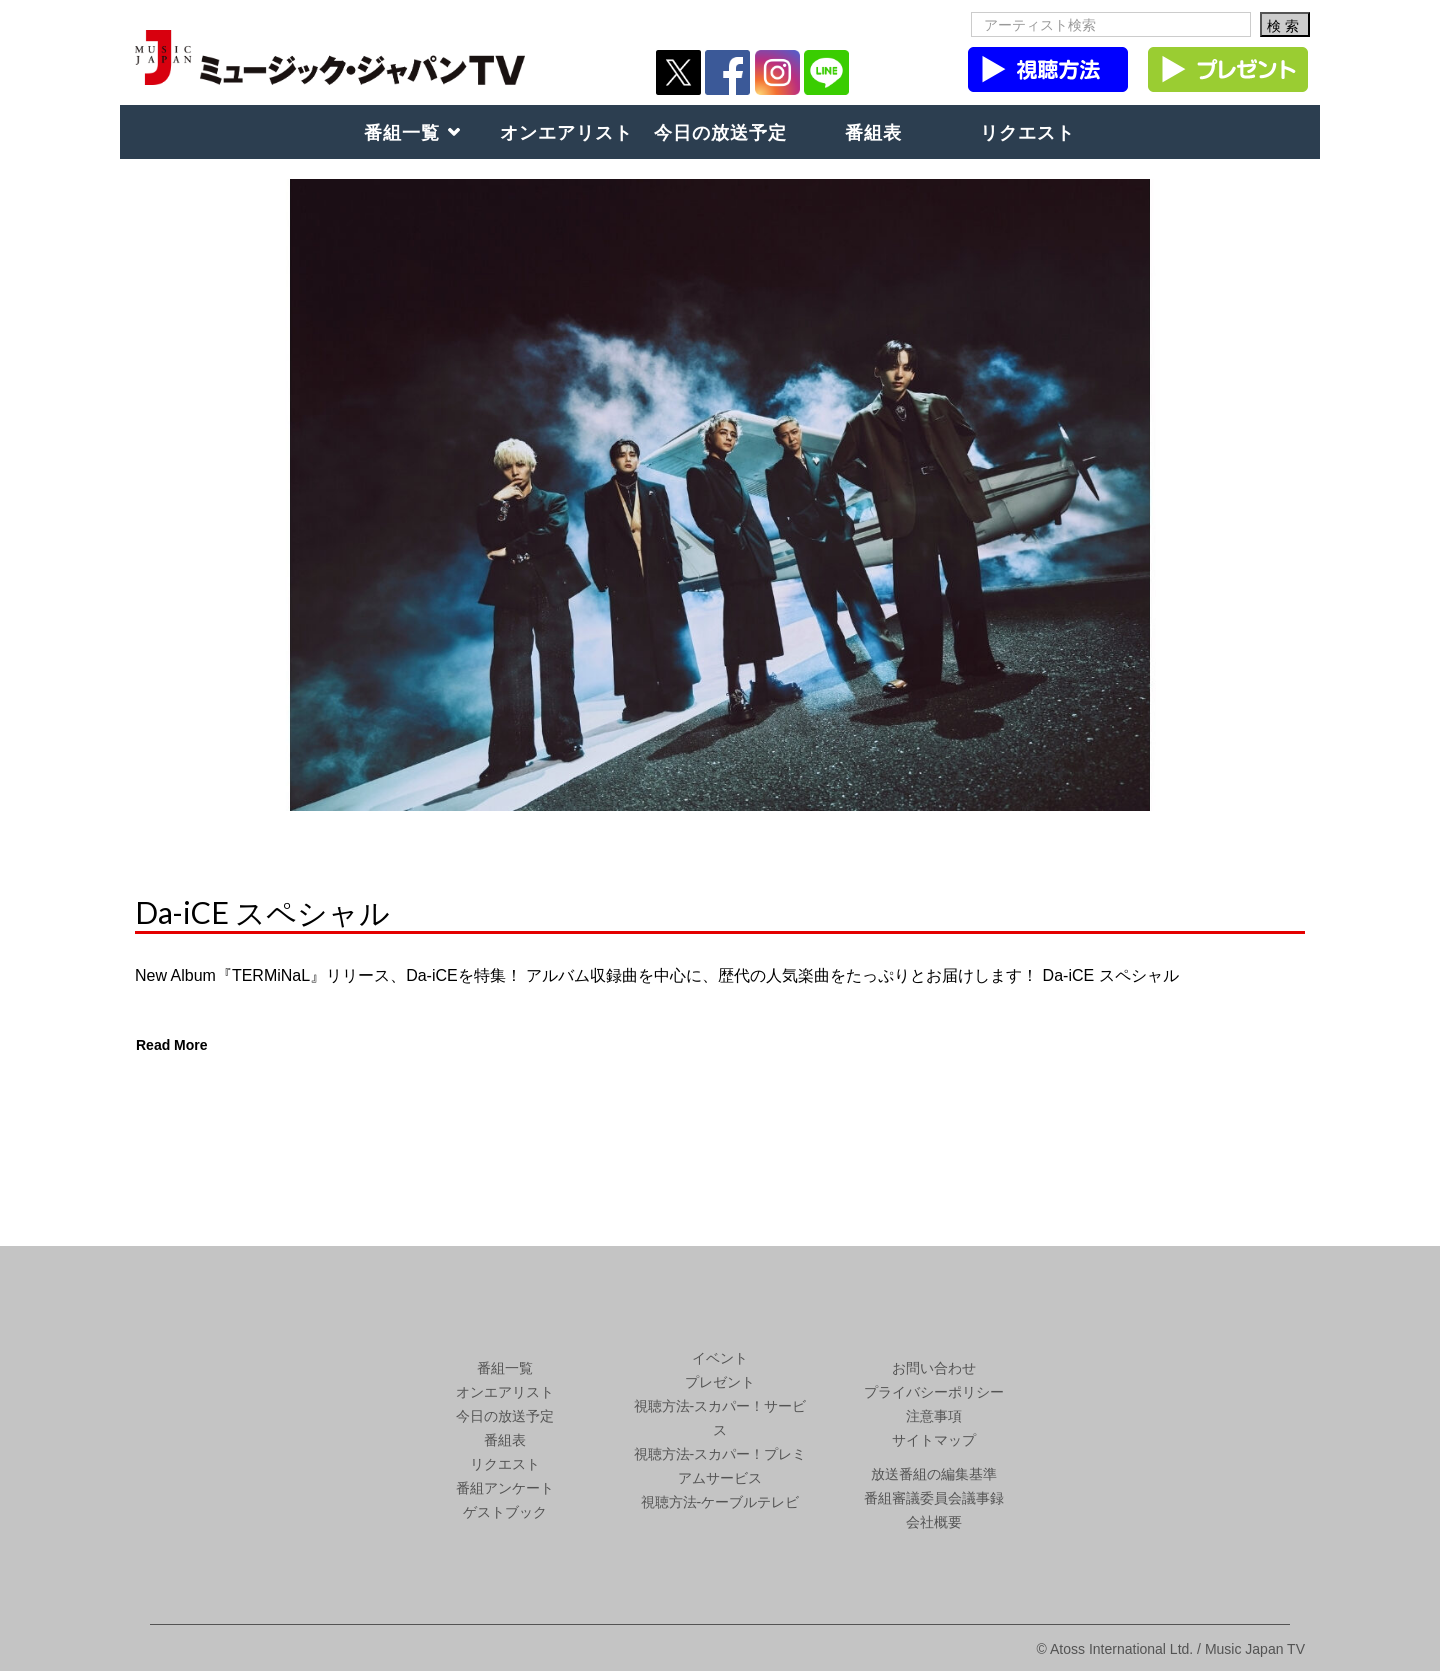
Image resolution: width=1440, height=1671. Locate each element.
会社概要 (934, 1522)
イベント (720, 1358)
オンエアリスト (566, 132)
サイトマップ (934, 1440)
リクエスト (1027, 132)
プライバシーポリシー (934, 1392)
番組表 (873, 132)
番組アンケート (505, 1488)
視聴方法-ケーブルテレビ (720, 1502)
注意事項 (934, 1416)
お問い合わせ (934, 1368)
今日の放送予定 (720, 132)
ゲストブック (505, 1512)
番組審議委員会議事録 (934, 1498)
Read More (172, 1045)
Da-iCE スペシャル (262, 912)
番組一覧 (402, 132)
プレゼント (720, 1382)
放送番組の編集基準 (934, 1474)
